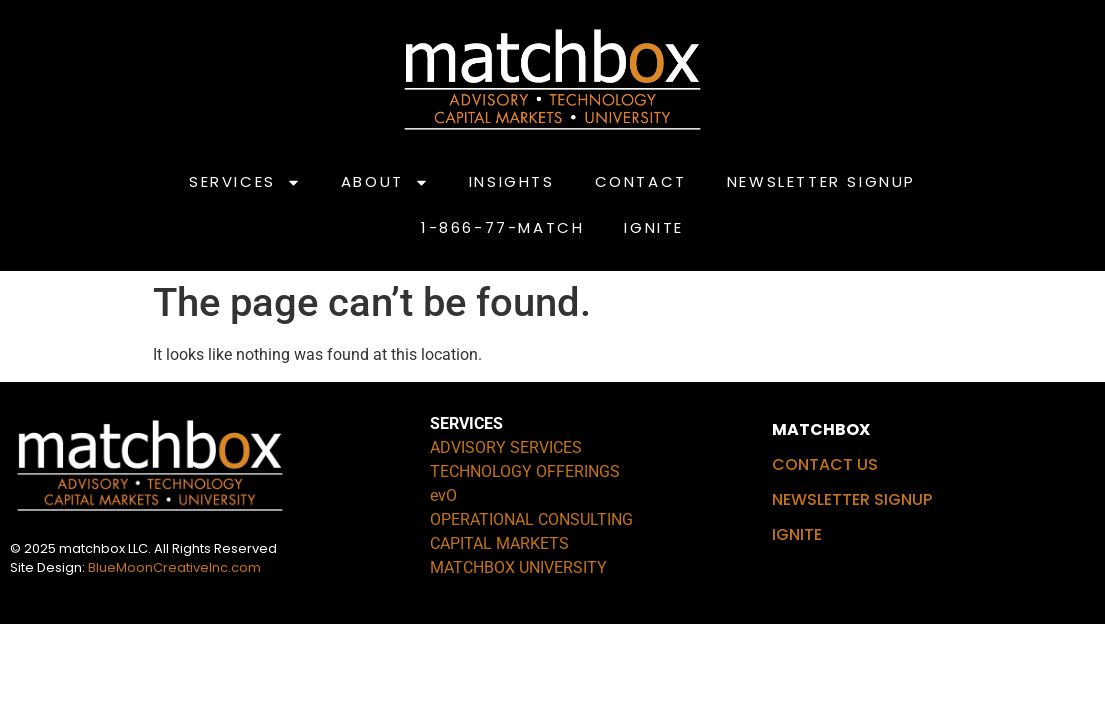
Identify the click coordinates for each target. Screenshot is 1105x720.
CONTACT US (825, 464)
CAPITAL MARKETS (499, 543)
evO (443, 495)
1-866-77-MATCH (502, 227)
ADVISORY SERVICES (506, 447)
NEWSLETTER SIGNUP (821, 181)
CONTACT (641, 181)
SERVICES (245, 182)
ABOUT (385, 182)
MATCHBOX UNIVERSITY (518, 567)
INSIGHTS (512, 181)
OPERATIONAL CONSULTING (531, 519)
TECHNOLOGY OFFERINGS (525, 471)
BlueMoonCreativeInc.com (174, 567)
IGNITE (654, 227)
